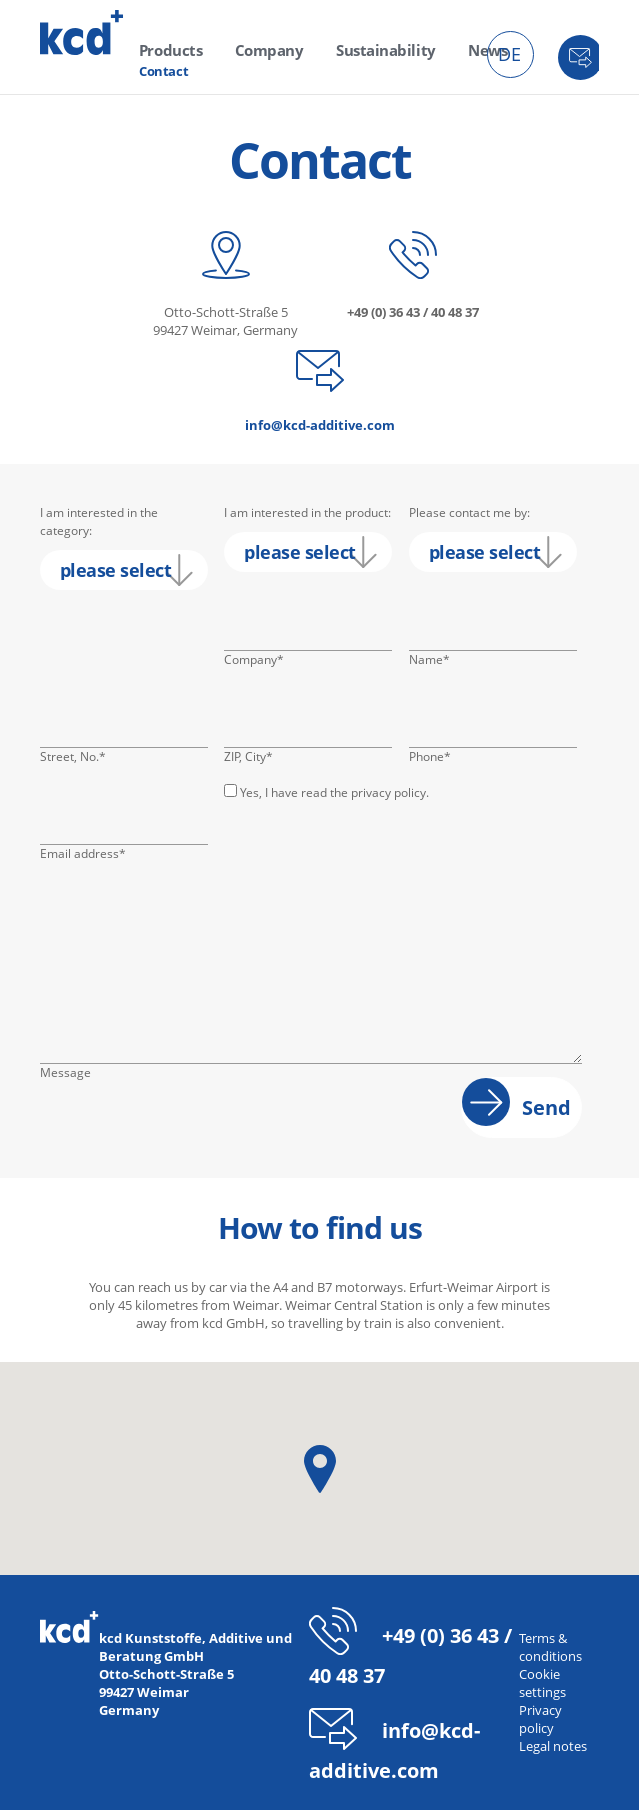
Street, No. (73, 757)
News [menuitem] (451, 50)
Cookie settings (542, 1683)
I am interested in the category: (99, 521)
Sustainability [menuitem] (359, 50)
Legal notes (553, 1746)
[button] (320, 1469)
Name (439, 660)
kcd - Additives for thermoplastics (82, 32)
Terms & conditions (550, 1647)
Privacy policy (540, 1719)
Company (254, 660)
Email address (83, 854)
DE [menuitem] (509, 54)
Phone (439, 757)
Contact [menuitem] (163, 68)
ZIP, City (254, 757)
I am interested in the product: (307, 512)
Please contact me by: (469, 512)
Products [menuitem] (166, 50)
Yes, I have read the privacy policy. (334, 792)
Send (546, 1107)
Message (65, 1072)
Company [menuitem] (255, 50)
